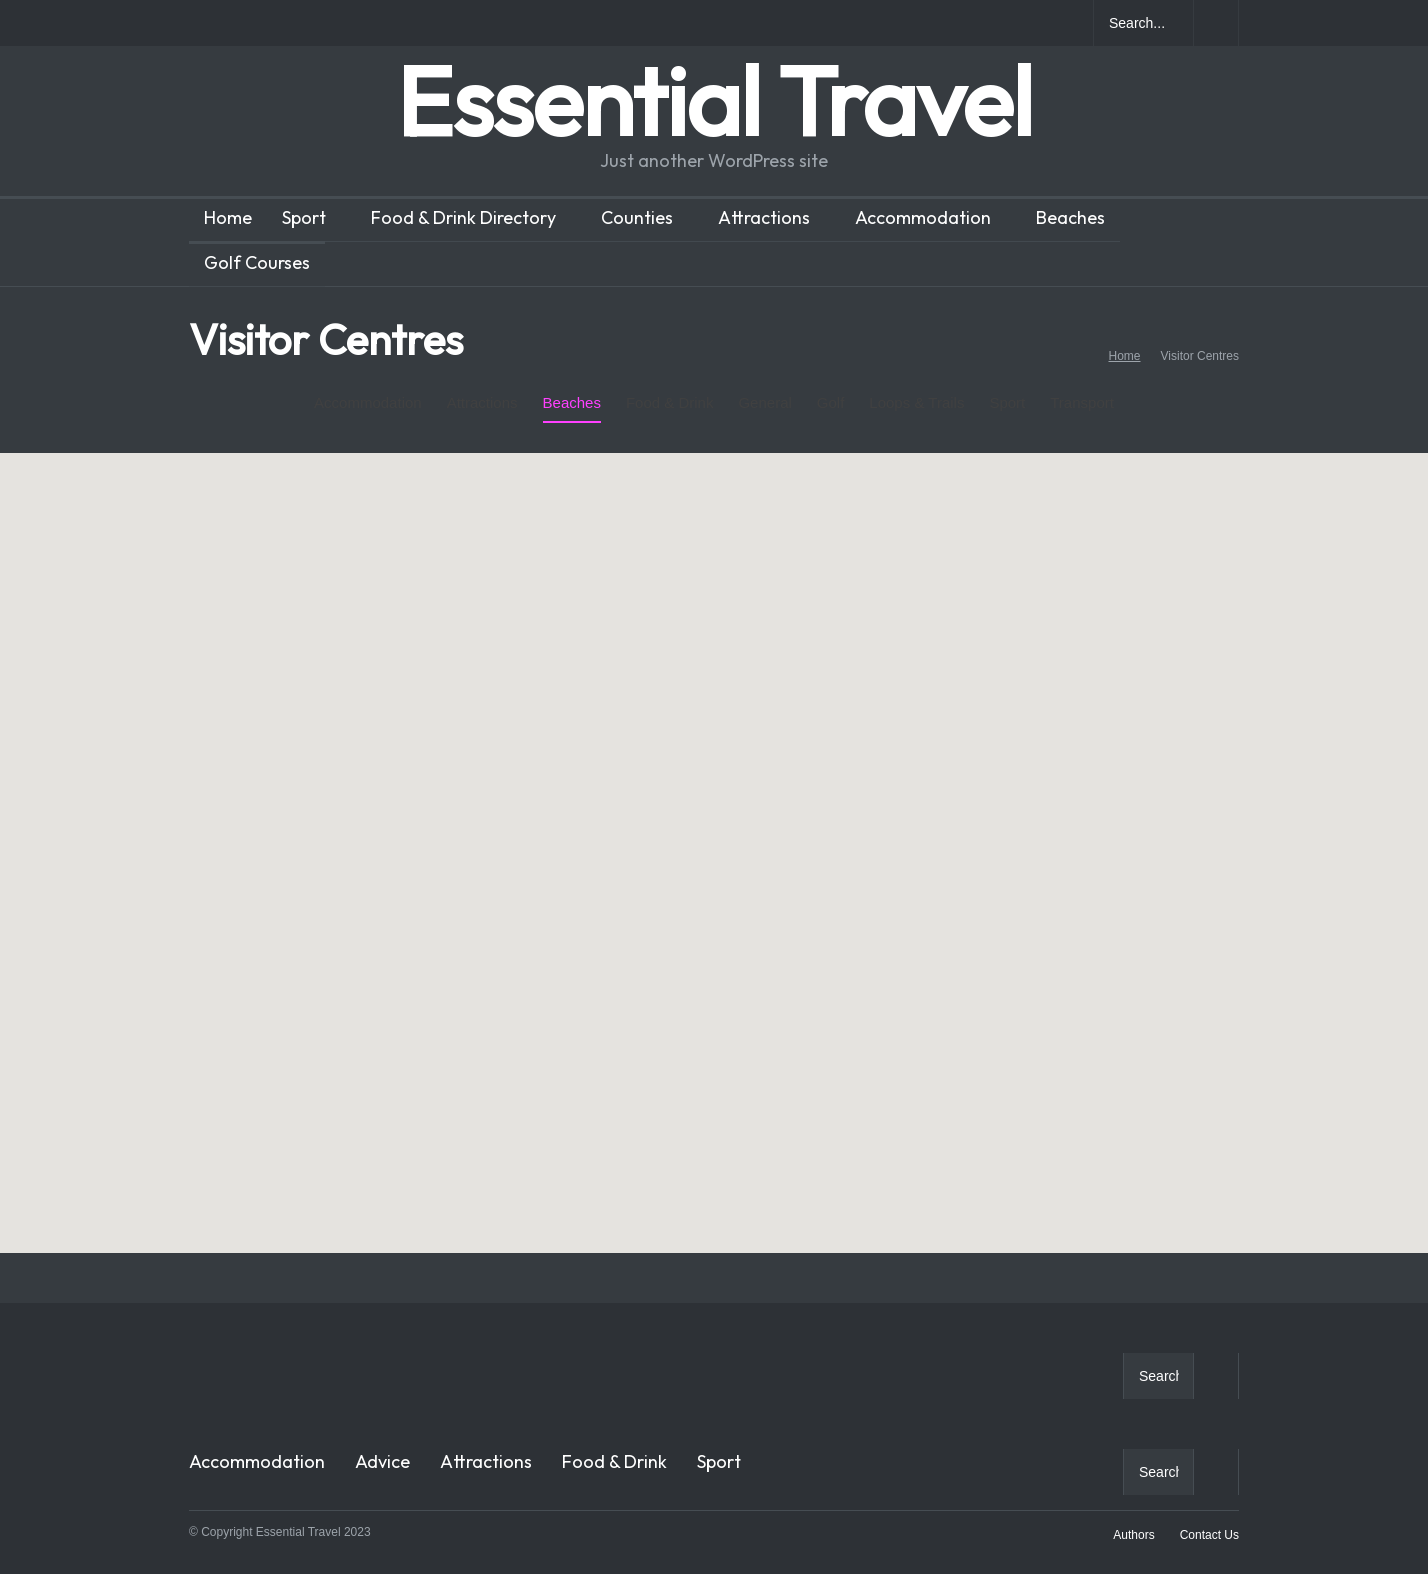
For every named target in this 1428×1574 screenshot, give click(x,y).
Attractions (764, 217)
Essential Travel (714, 100)
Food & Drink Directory (463, 217)
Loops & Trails (916, 387)
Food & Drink (670, 387)
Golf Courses (257, 262)
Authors (1133, 1535)
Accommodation (923, 217)
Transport (1082, 402)
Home (228, 217)
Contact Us (1209, 1535)
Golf (831, 387)
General (764, 387)
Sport (304, 217)
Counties (637, 217)
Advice (382, 1461)
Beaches (1070, 217)
